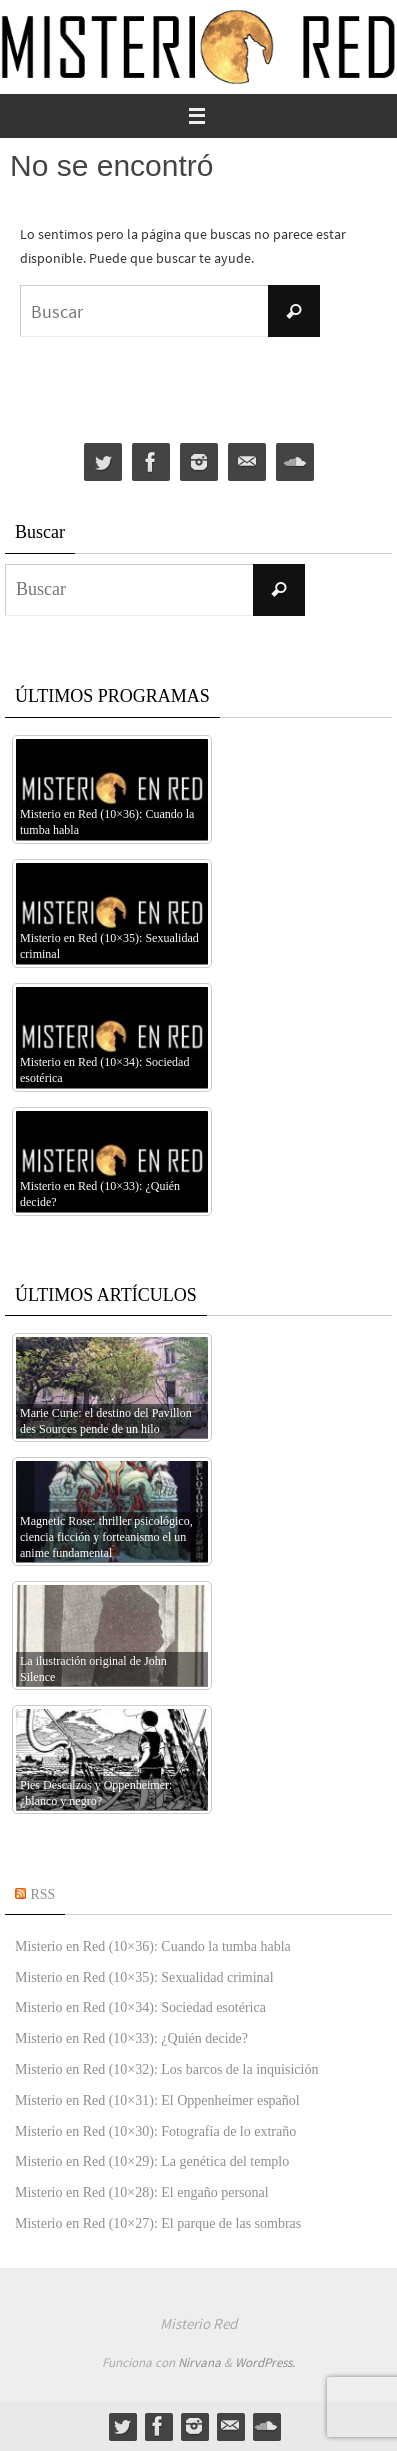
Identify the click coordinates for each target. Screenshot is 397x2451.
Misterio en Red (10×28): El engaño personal (142, 2192)
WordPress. (265, 2362)
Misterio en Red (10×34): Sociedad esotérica (140, 2007)
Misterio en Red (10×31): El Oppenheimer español (157, 2100)
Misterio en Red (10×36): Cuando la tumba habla (153, 1946)
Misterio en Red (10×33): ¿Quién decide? (131, 2038)
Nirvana (199, 2362)
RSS (43, 1894)
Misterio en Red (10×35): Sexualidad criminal (144, 1977)
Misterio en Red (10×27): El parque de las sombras (158, 2223)
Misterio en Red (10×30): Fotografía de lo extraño (155, 2131)
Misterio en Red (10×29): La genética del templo (152, 2161)
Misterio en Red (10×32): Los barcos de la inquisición (166, 2069)
